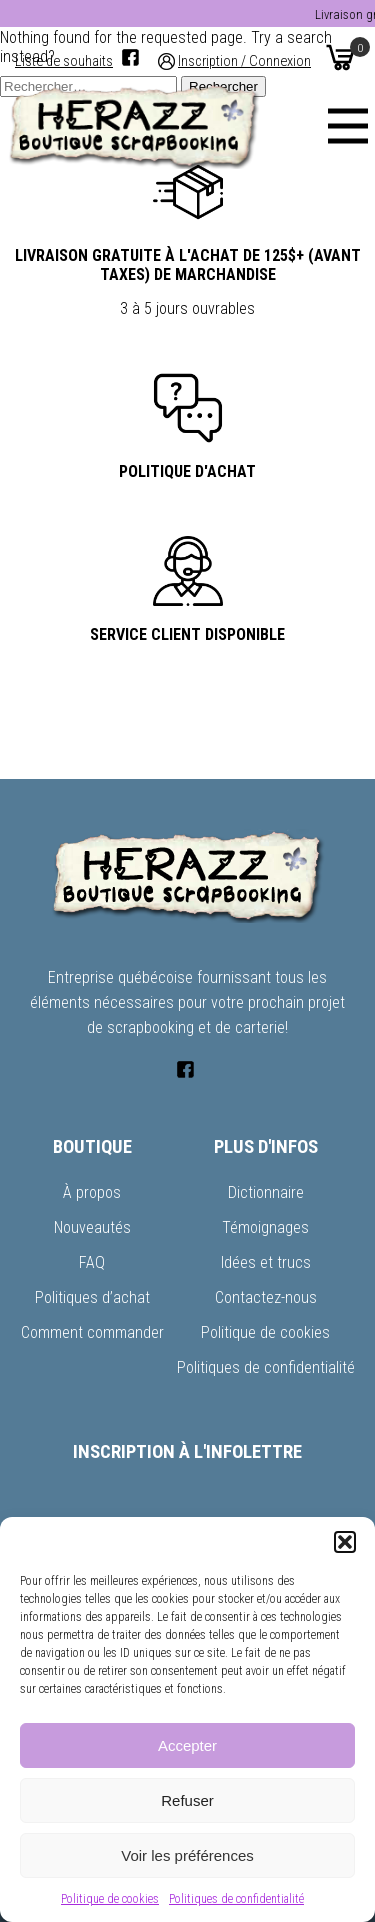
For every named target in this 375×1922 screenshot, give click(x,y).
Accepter (187, 1745)
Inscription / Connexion (244, 61)
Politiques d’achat (92, 1297)
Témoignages (265, 1227)
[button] (345, 1542)
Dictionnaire (266, 1192)
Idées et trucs (266, 1262)
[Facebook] (130, 57)
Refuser (187, 1800)
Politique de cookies (110, 1899)
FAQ (92, 1262)
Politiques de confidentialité (236, 1899)
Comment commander (92, 1332)
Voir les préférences (187, 1855)
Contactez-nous (266, 1297)
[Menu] (348, 126)
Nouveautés (92, 1227)
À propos (92, 1192)
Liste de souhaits (64, 61)
